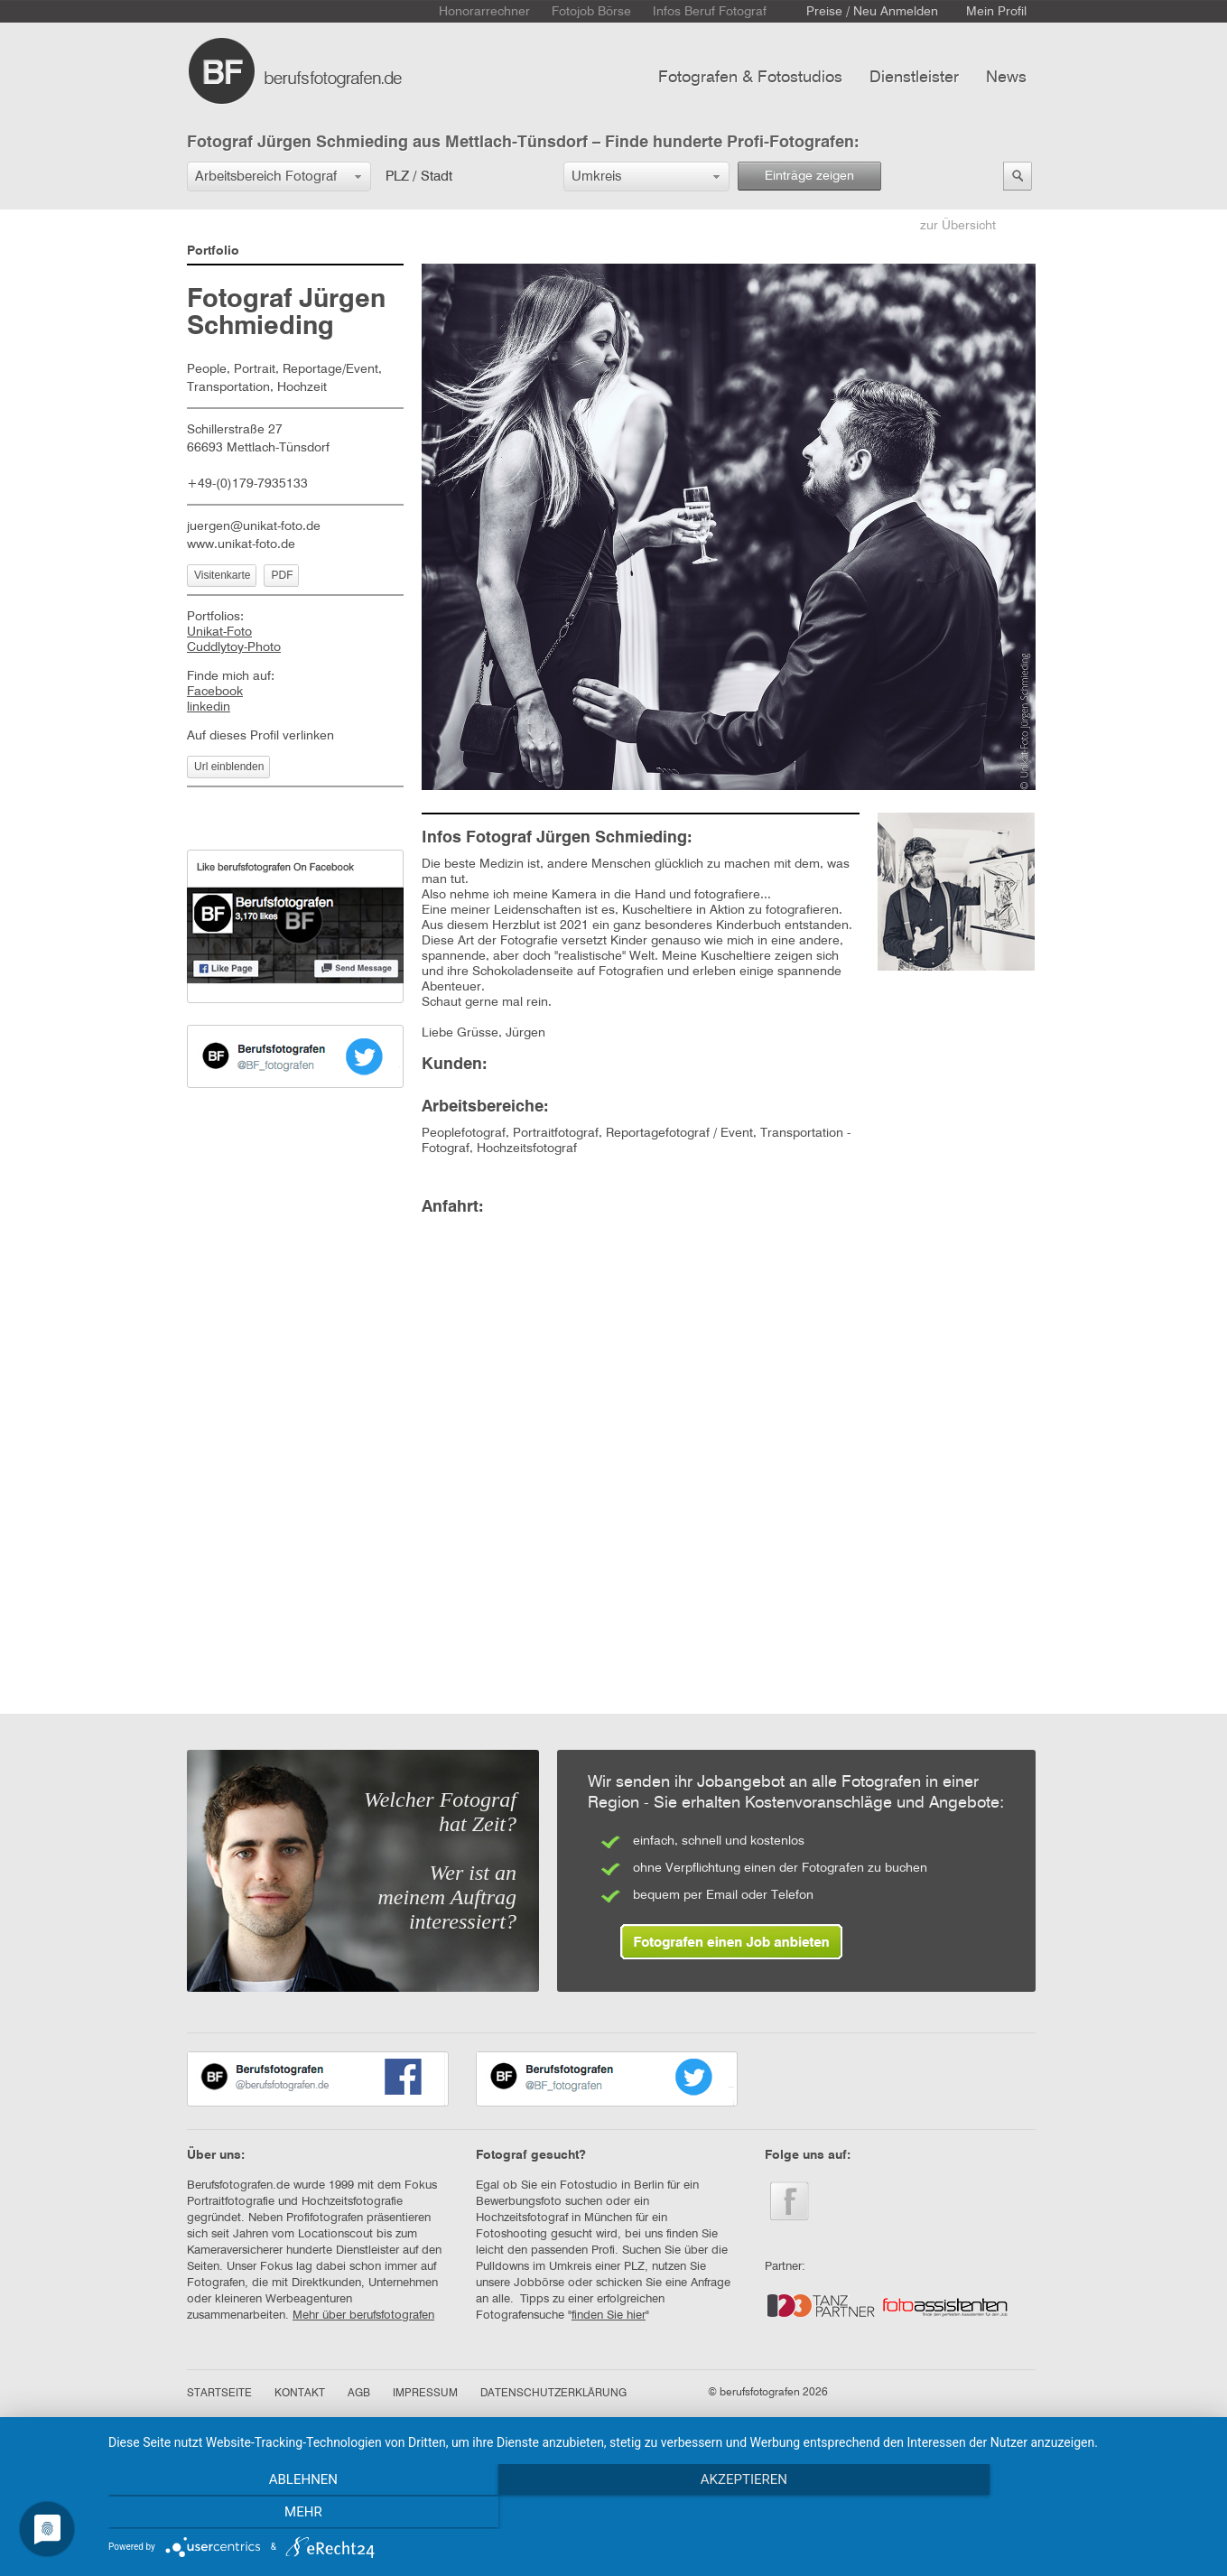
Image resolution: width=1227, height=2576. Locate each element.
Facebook (215, 691)
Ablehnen (273, 2514)
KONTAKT (299, 2393)
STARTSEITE (219, 2393)
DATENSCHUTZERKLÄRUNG (553, 2393)
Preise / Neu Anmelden (872, 11)
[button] (279, 176)
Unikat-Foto (219, 632)
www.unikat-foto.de (241, 544)
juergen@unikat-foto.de (254, 526)
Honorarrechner (484, 11)
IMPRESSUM (425, 2393)
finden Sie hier (609, 2315)
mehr (1044, 2514)
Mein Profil (996, 11)
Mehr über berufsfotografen (363, 2315)
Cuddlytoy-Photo (234, 647)
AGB (359, 2393)
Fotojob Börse (591, 11)
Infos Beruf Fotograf (710, 11)
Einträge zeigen (809, 176)
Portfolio (213, 251)
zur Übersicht (958, 225)
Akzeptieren (658, 2514)
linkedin (208, 707)
